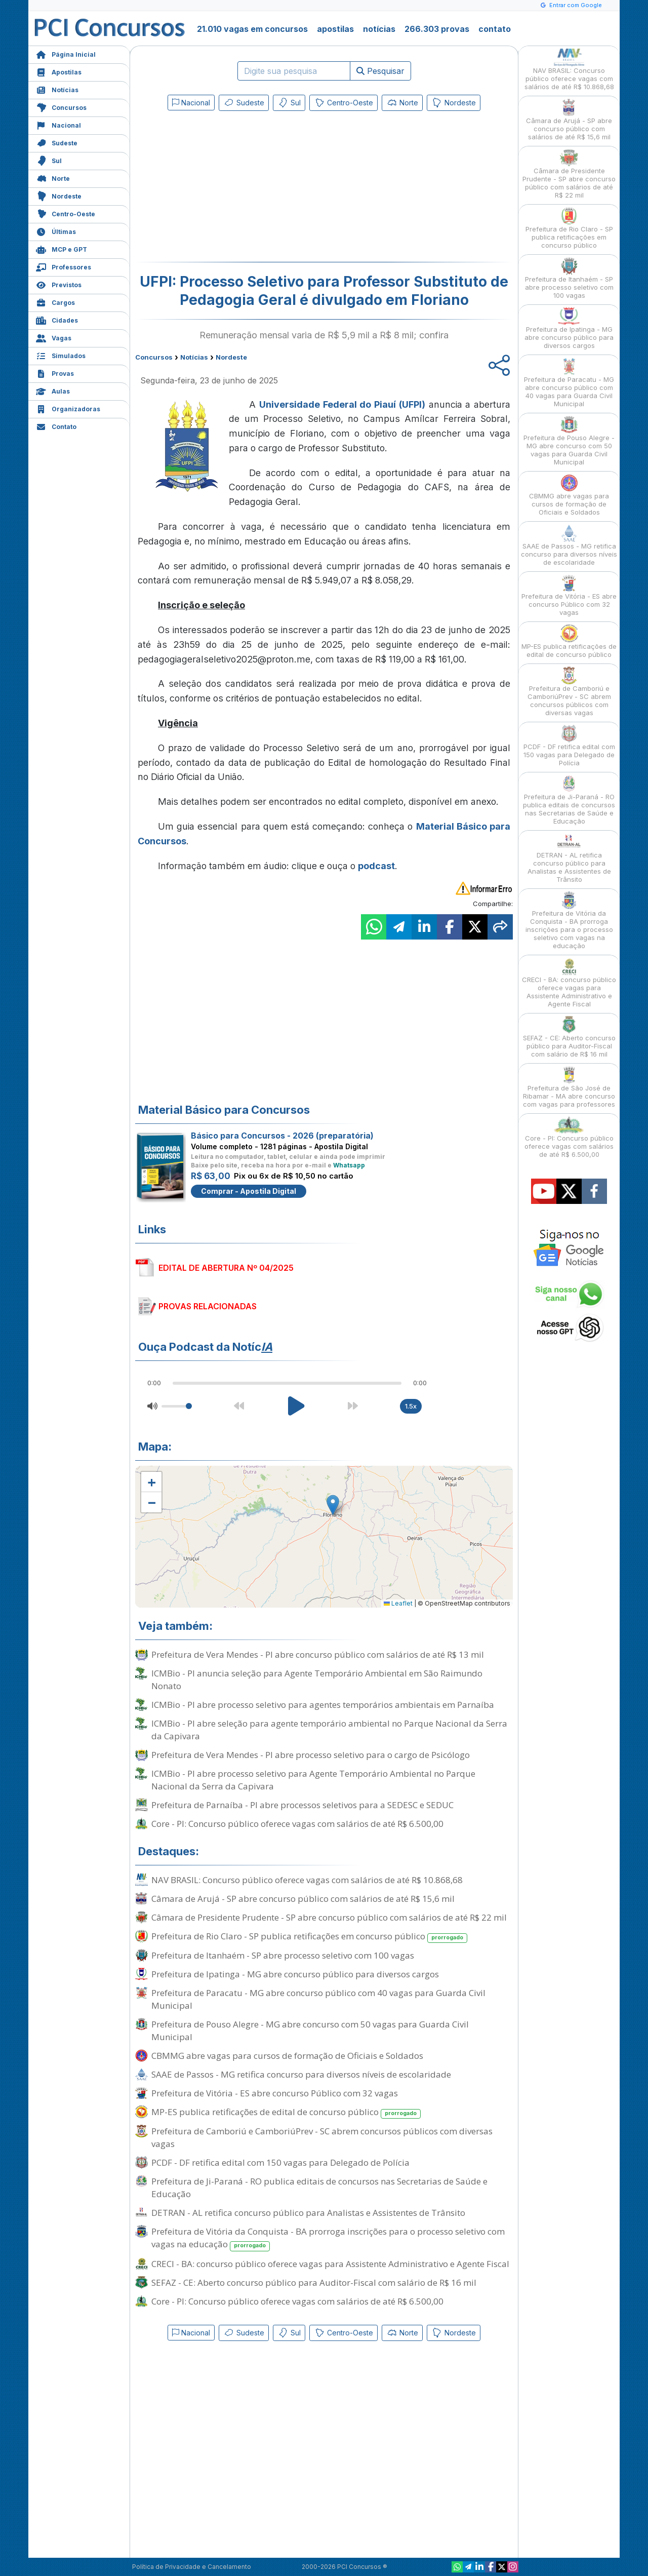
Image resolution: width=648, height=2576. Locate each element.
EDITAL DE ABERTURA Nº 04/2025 (226, 1268)
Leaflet (398, 1603)
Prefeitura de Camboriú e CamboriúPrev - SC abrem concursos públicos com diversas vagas (322, 2137)
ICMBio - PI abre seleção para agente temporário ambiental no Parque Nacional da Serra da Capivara (329, 1730)
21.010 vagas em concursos (252, 29)
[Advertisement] (241, 188)
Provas (55, 372)
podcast (376, 866)
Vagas (53, 337)
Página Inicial (66, 53)
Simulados (61, 355)
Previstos (59, 284)
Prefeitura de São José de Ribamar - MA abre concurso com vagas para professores (569, 1087)
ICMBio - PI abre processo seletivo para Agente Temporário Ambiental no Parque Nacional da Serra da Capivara (313, 1780)
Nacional (58, 124)
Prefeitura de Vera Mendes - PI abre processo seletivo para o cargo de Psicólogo (310, 1755)
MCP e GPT (61, 248)
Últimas (56, 231)
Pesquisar (380, 71)
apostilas (335, 29)
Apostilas (59, 71)
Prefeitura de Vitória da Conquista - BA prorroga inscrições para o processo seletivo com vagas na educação (328, 2238)
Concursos (61, 106)
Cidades (57, 319)
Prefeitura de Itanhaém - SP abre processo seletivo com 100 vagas (282, 1955)
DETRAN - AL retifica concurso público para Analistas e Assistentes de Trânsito (308, 2212)
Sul (49, 159)
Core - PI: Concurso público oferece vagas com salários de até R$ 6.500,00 (297, 1823)
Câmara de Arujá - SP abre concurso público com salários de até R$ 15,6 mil (303, 1898)
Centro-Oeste (65, 213)
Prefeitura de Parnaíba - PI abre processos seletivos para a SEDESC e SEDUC (302, 1805)
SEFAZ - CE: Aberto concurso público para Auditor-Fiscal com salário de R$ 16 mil (313, 2282)
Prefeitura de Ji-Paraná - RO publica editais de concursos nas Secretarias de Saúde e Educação (319, 2187)
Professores (63, 266)
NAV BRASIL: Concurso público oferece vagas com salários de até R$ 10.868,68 (307, 1880)
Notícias (57, 89)
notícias (379, 29)
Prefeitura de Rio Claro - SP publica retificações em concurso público (309, 1936)
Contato (56, 426)
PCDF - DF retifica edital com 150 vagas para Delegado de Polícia (280, 2162)
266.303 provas (436, 29)
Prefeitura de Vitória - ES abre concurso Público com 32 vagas (274, 2093)
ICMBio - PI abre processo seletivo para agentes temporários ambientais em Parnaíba (322, 1704)
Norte (53, 177)
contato (494, 29)
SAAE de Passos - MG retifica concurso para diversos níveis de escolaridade (301, 2074)
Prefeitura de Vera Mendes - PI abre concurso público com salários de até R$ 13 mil (317, 1654)
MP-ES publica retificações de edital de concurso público (286, 2112)
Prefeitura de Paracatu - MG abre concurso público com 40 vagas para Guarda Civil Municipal (318, 1999)
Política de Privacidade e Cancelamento (191, 2566)
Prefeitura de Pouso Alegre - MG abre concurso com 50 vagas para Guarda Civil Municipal (310, 2030)
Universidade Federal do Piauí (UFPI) (342, 404)
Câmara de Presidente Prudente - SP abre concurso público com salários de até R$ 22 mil (329, 1917)
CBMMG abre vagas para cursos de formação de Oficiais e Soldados (287, 2055)
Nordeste (59, 195)
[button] (151, 1482)
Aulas (53, 390)
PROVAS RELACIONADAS (207, 1306)
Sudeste (56, 142)
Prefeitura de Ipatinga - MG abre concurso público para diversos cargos (295, 1974)
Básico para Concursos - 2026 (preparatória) (282, 1135)
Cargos (55, 301)
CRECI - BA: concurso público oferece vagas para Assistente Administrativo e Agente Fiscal (330, 2264)
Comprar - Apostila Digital (248, 1191)
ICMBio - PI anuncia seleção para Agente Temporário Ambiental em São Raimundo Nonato (316, 1679)
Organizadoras (68, 408)
